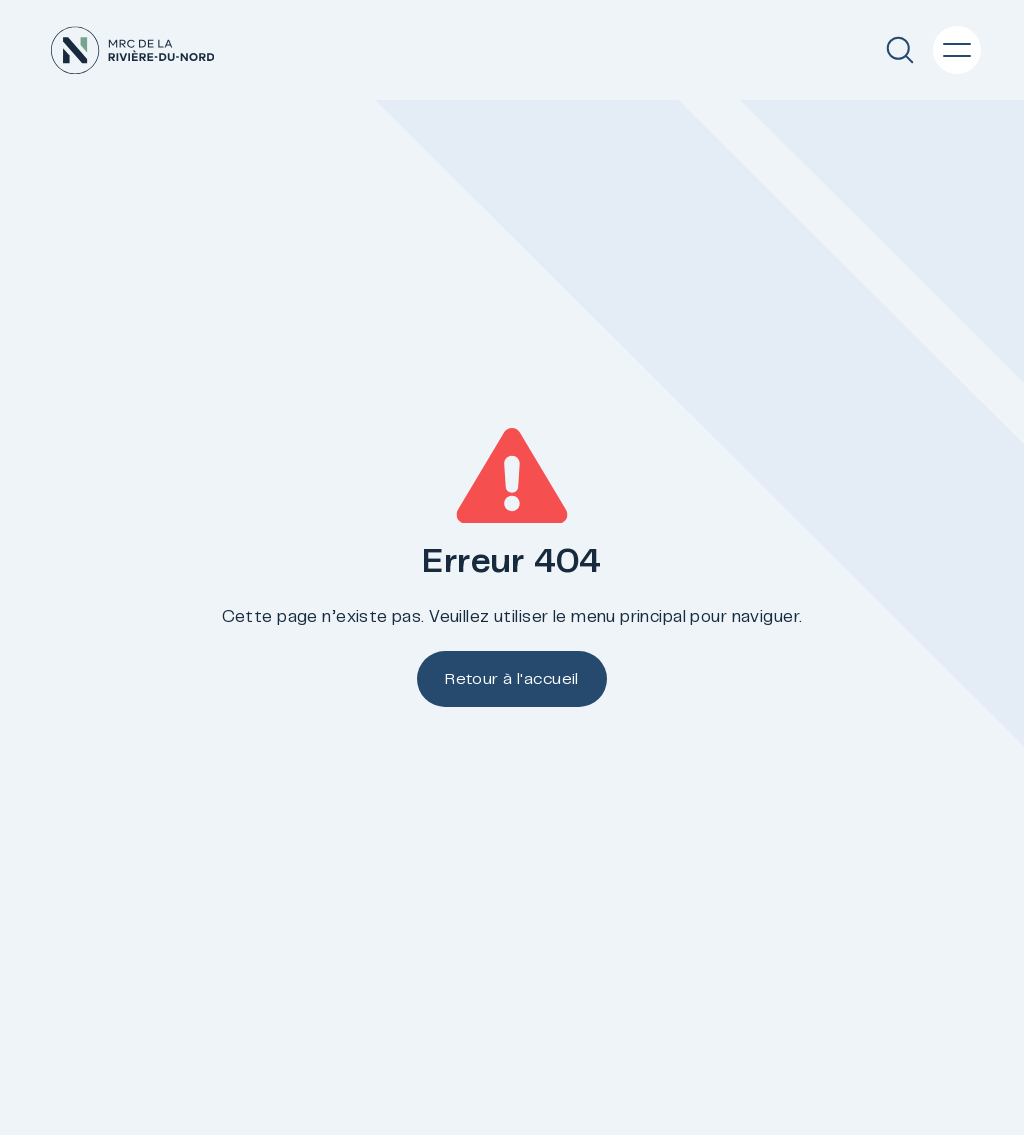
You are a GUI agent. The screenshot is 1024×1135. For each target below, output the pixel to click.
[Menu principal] (957, 50)
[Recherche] (900, 50)
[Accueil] (132, 50)
